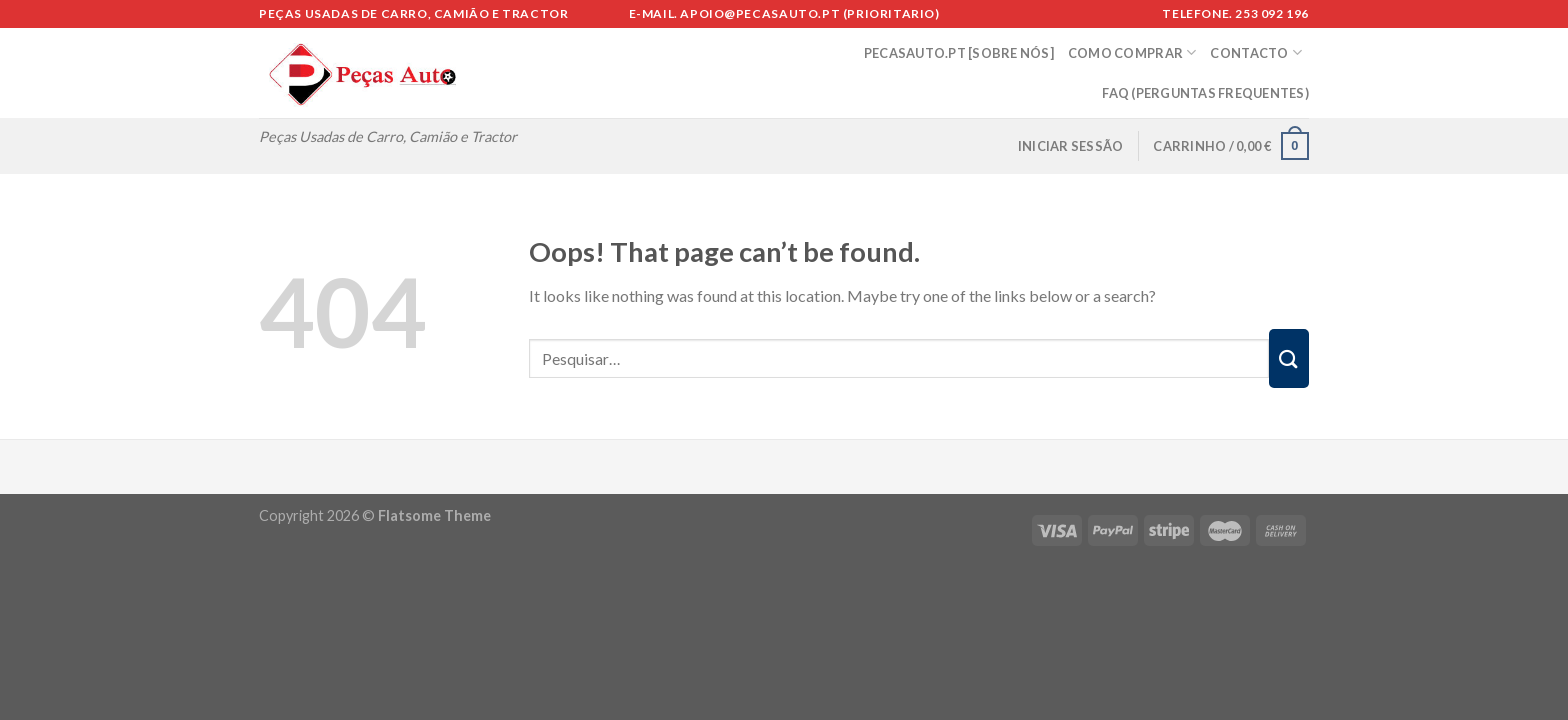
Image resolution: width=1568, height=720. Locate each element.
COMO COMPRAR (1132, 52)
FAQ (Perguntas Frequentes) (1205, 93)
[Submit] (1289, 358)
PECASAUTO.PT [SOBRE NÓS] (959, 53)
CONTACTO (1256, 52)
